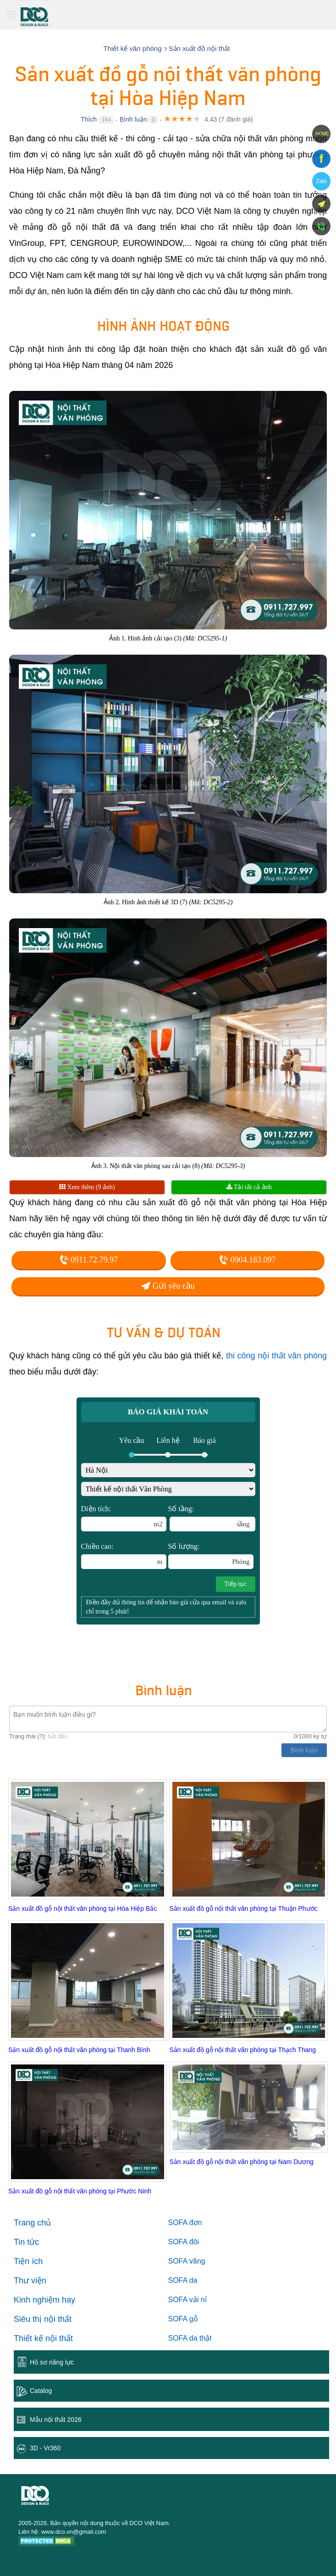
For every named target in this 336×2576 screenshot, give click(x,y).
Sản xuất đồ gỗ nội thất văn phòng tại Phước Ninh (79, 2191)
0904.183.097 (247, 1259)
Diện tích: (123, 1518)
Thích (89, 119)
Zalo (321, 181)
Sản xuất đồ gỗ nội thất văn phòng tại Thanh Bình (79, 2049)
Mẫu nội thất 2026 (56, 2419)
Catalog (41, 2390)
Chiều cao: (123, 1555)
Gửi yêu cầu (167, 1286)
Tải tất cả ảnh (249, 1187)
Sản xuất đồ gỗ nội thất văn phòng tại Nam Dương (242, 2161)
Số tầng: (211, 1518)
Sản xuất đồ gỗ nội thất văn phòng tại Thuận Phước (244, 1908)
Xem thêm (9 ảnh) (87, 1187)
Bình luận (133, 119)
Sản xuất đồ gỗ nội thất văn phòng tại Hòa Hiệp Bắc (82, 1908)
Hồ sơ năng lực (52, 2362)
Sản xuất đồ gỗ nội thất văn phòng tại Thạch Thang (243, 2049)
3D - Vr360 (45, 2448)
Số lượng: (210, 1555)
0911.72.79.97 (89, 1259)
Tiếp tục (235, 1583)
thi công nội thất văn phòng (276, 1355)
